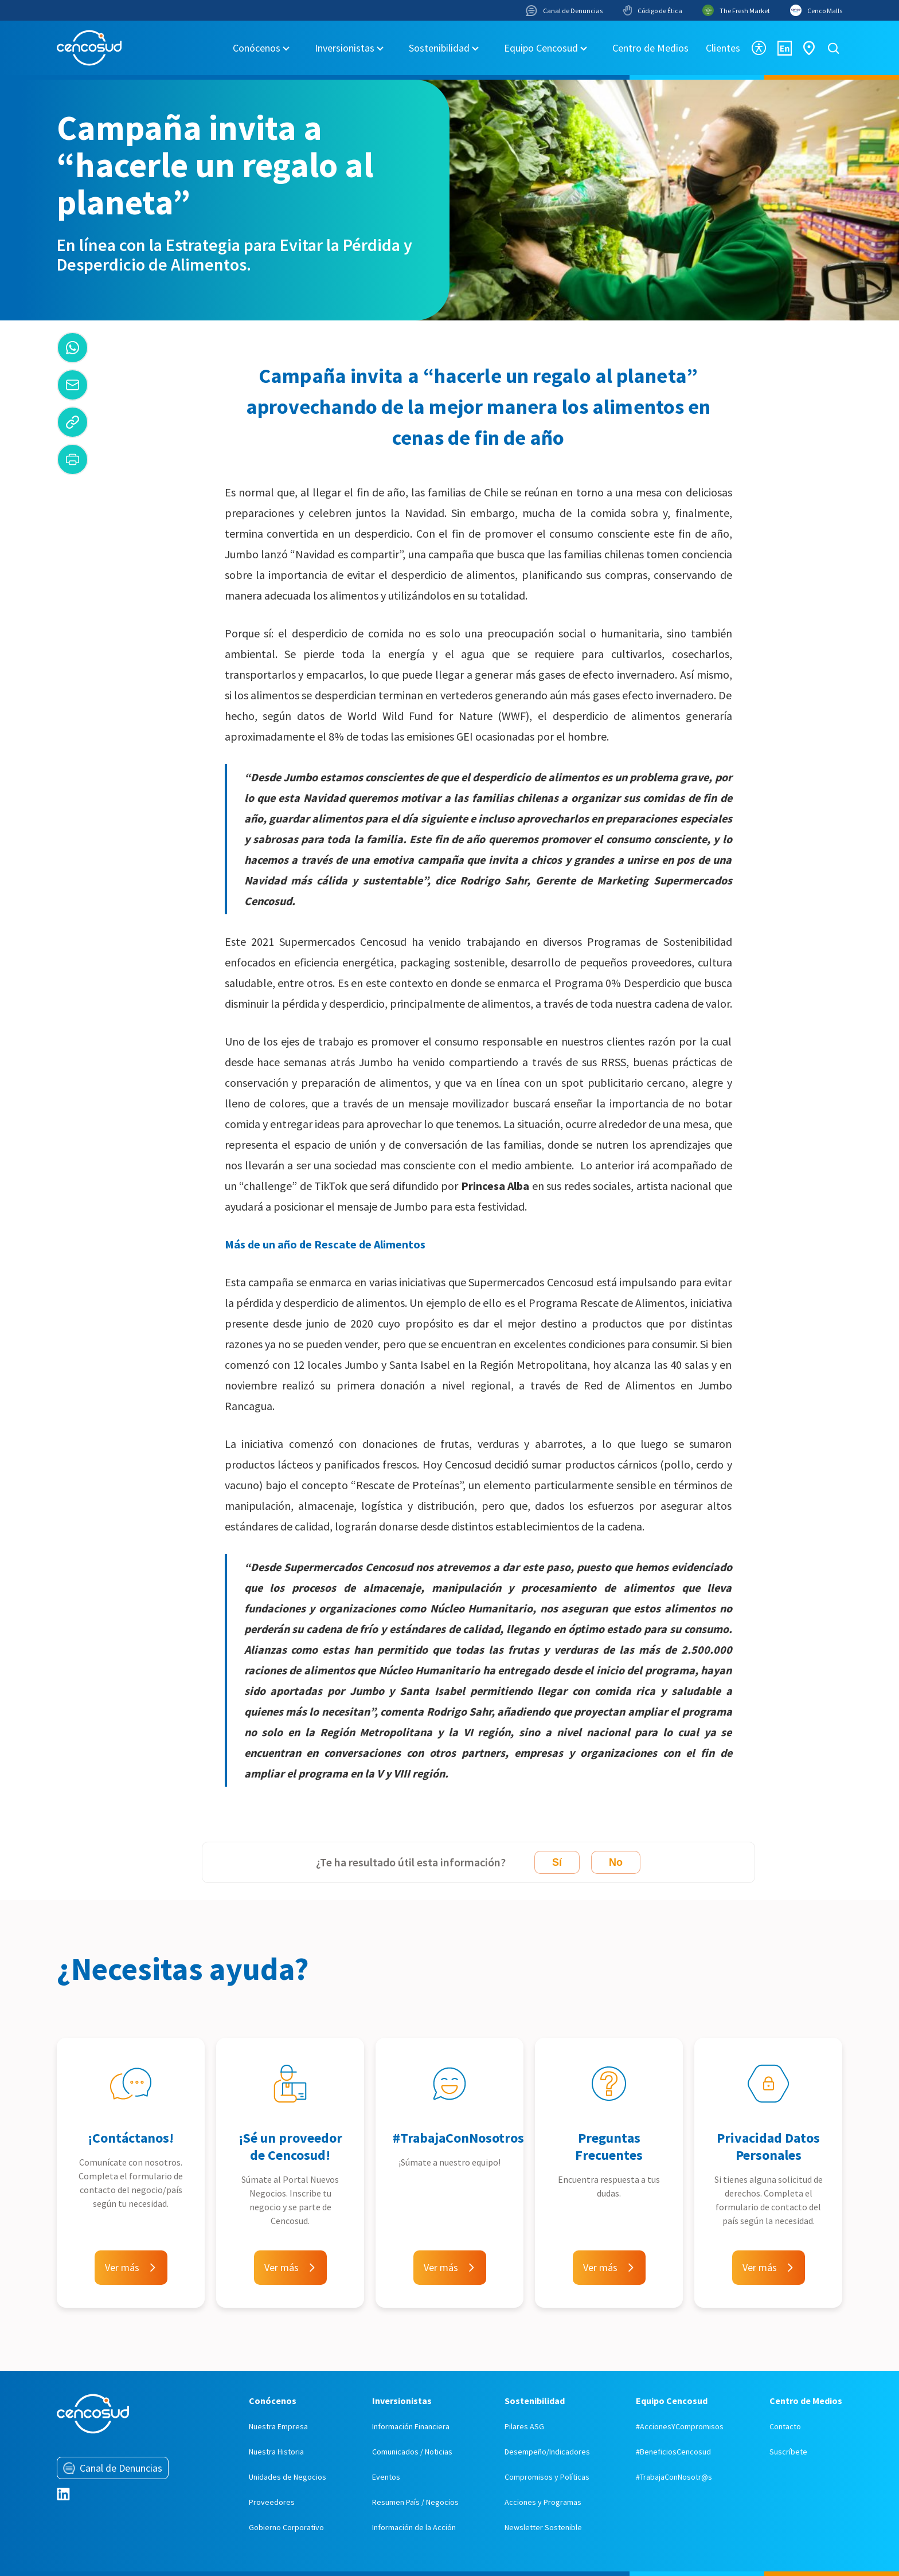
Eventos (386, 2477)
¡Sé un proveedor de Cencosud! (290, 2146)
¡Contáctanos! (131, 2138)
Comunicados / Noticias (412, 2451)
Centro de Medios (650, 47)
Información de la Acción (414, 2527)
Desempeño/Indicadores (547, 2451)
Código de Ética (652, 10)
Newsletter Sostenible (543, 2527)
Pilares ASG (524, 2426)
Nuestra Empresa (278, 2426)
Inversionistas (344, 47)
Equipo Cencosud (541, 47)
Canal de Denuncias (564, 10)
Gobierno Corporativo (286, 2527)
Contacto (785, 2426)
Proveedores (272, 2502)
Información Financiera (411, 2426)
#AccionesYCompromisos (680, 2426)
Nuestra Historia (276, 2451)
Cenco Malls (816, 10)
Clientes (723, 47)
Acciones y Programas (543, 2502)
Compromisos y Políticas (547, 2477)
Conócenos (256, 47)
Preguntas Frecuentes (609, 2146)
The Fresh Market (736, 10)
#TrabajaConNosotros (458, 2138)
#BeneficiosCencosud (673, 2451)
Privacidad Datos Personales (768, 2146)
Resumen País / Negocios (415, 2502)
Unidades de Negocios (287, 2477)
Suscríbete (788, 2451)
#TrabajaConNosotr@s (674, 2477)
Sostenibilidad (439, 47)
